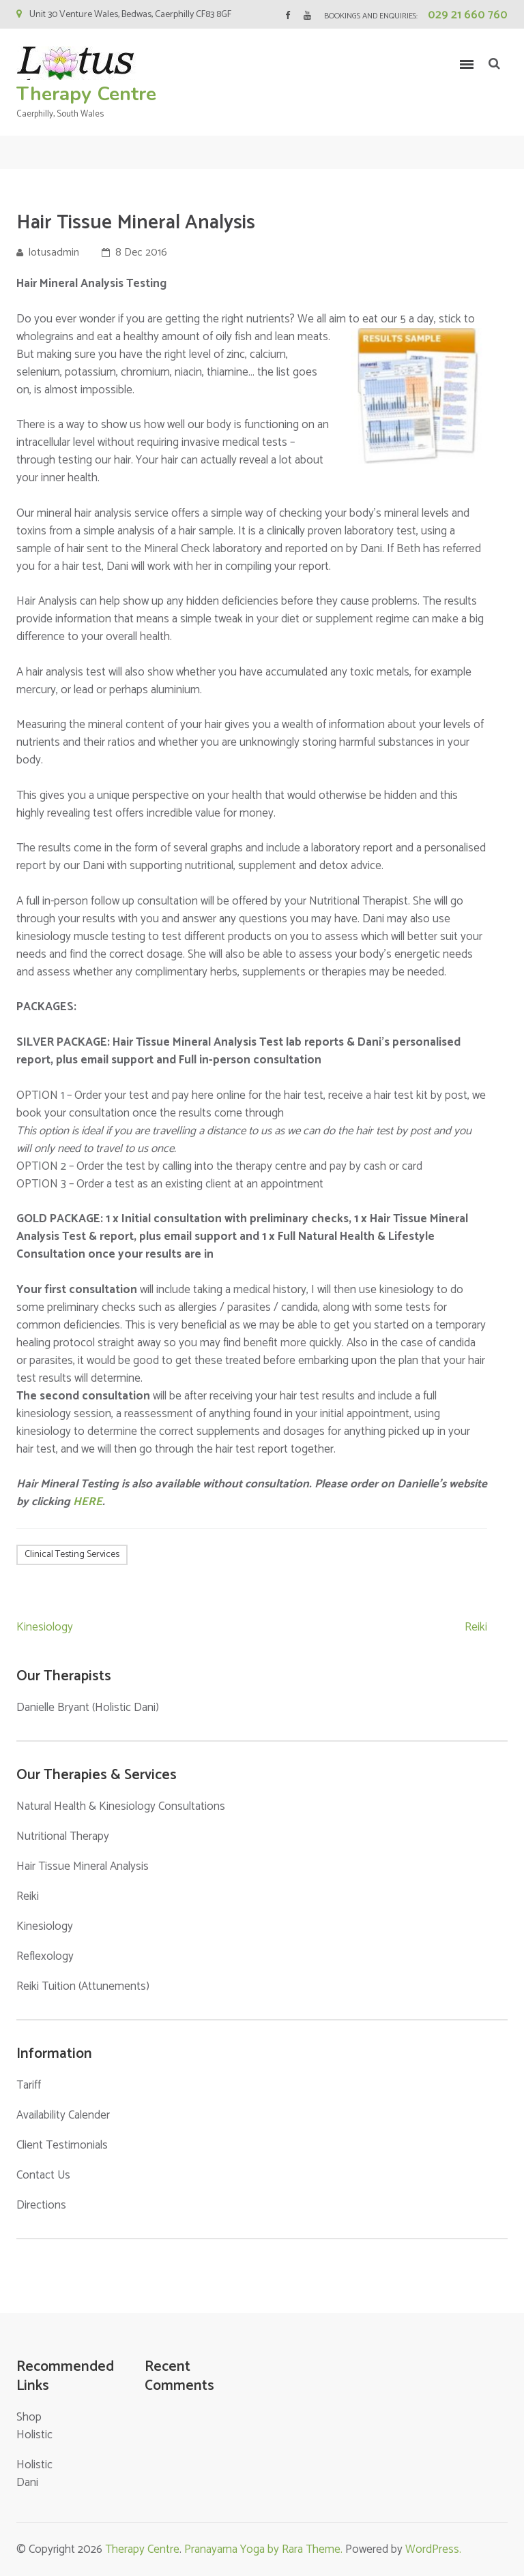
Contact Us (43, 2175)
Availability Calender (63, 2115)
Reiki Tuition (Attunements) (82, 1986)
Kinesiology (44, 1627)
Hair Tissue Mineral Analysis (82, 1866)
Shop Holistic (34, 2426)
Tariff (28, 2085)
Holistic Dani (34, 2473)
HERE (87, 1501)
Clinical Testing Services (72, 1554)
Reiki (476, 1627)
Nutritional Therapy (62, 1836)
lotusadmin (54, 252)
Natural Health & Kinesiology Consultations (120, 1806)
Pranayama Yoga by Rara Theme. (263, 2549)
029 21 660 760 (468, 15)
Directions (41, 2205)
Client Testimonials (62, 2145)
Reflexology (45, 1956)
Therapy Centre (86, 94)
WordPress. (433, 2549)
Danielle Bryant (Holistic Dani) (87, 1707)
